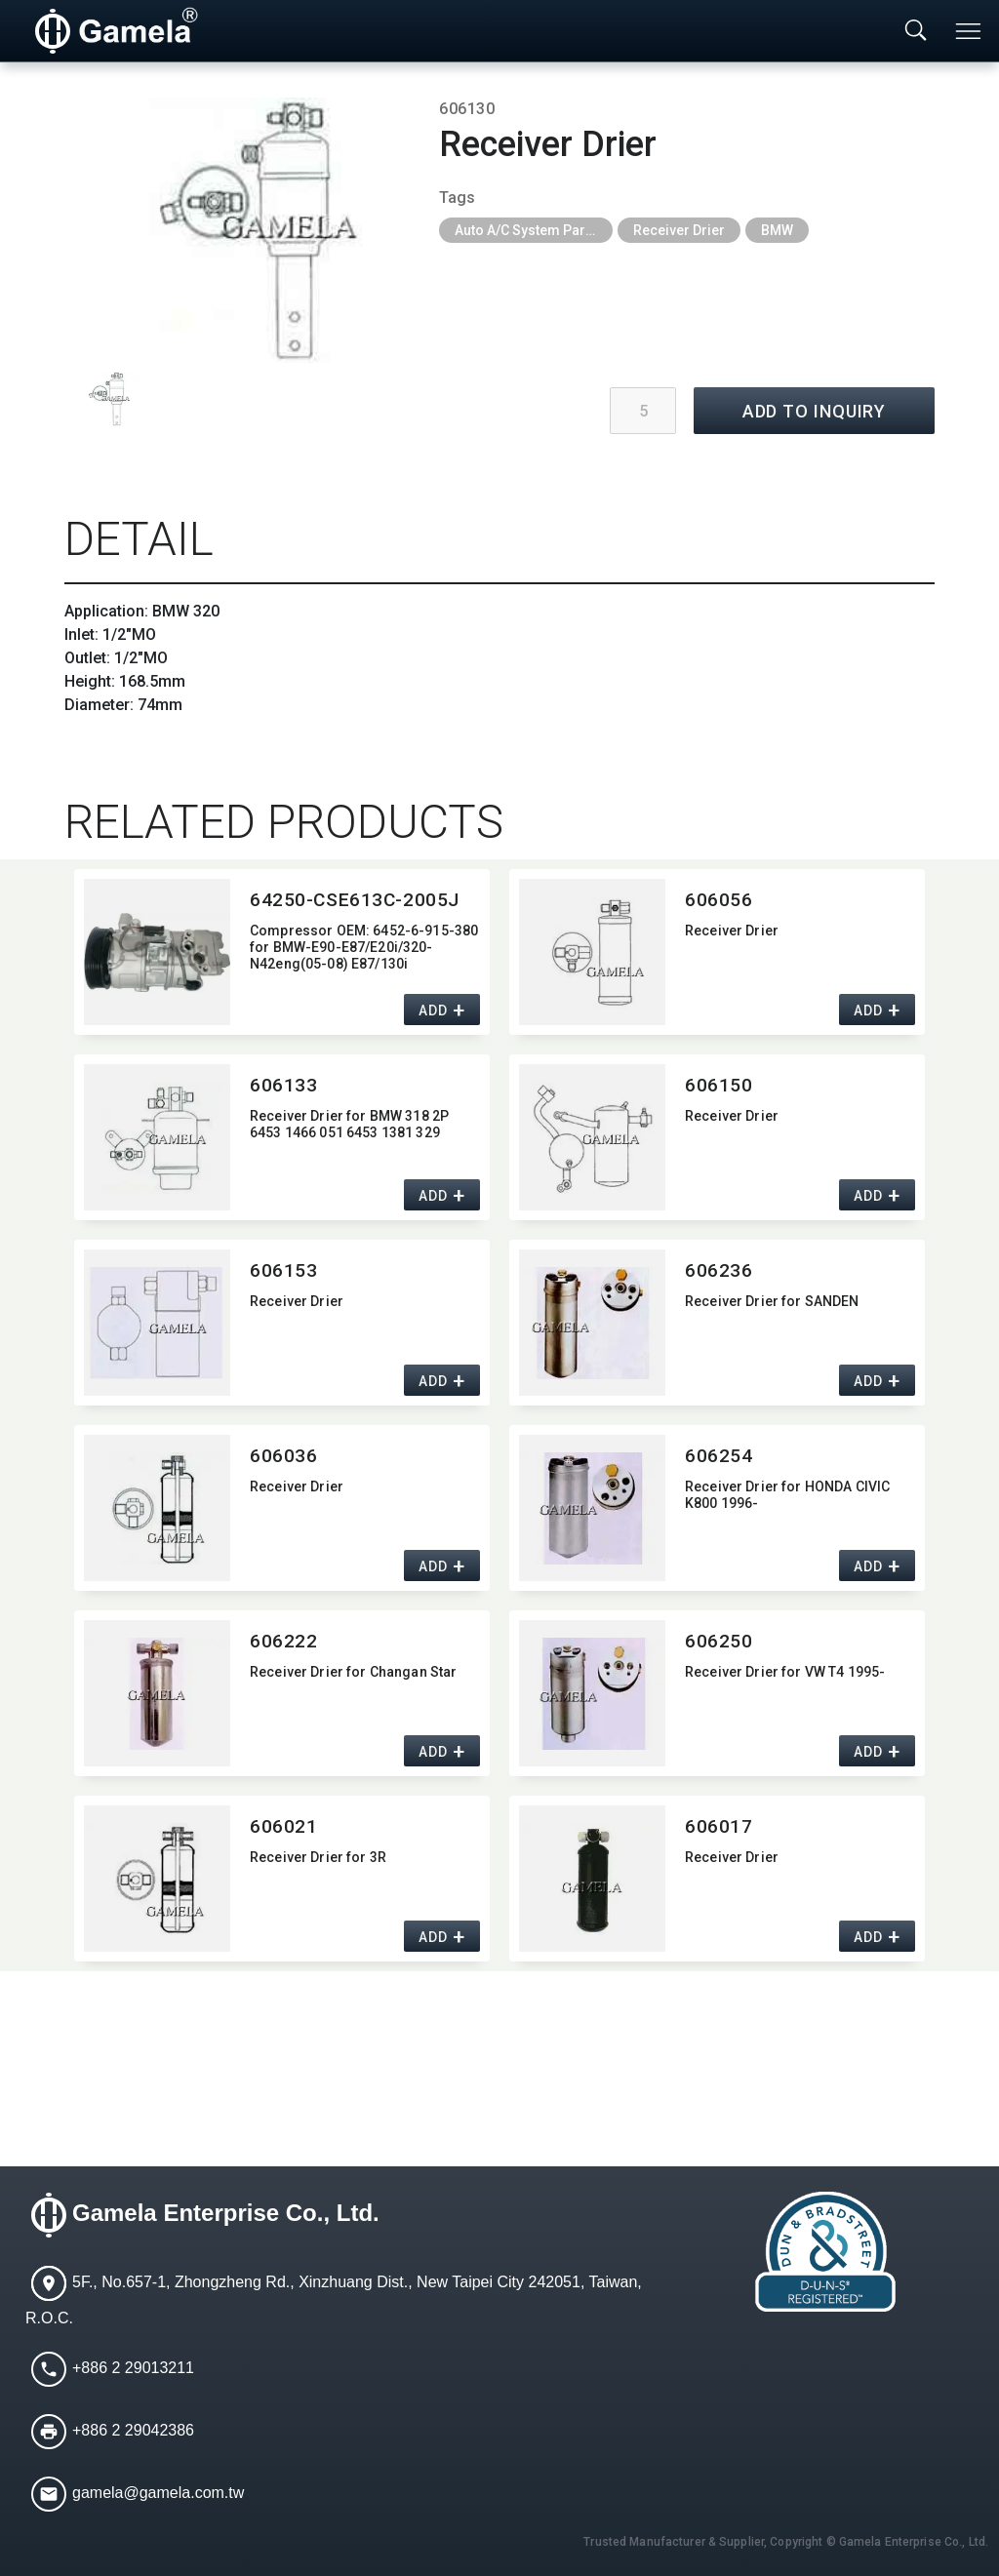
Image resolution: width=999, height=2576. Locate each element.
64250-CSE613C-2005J (355, 900)
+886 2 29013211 (133, 2368)
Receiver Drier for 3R (318, 1857)
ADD (433, 1011)
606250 (718, 1641)
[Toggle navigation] (969, 31)
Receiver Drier (679, 230)
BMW (777, 230)
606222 (283, 1641)
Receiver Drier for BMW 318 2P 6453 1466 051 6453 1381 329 (349, 1124)
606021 (283, 1826)
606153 (283, 1270)
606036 (283, 1456)
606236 (718, 1270)
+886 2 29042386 (133, 2431)
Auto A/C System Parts (526, 230)
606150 (718, 1085)
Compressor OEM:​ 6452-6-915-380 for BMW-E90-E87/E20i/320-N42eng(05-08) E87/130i (364, 947)
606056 (718, 900)
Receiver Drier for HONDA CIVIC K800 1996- (787, 1495)
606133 (283, 1085)
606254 (718, 1456)
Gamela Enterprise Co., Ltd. (226, 2213)
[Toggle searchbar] (916, 31)
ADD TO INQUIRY (814, 411)
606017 (718, 1826)
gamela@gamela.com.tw (158, 2493)
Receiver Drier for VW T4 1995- (785, 1672)
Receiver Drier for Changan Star (353, 1672)
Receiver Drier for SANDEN (772, 1301)
